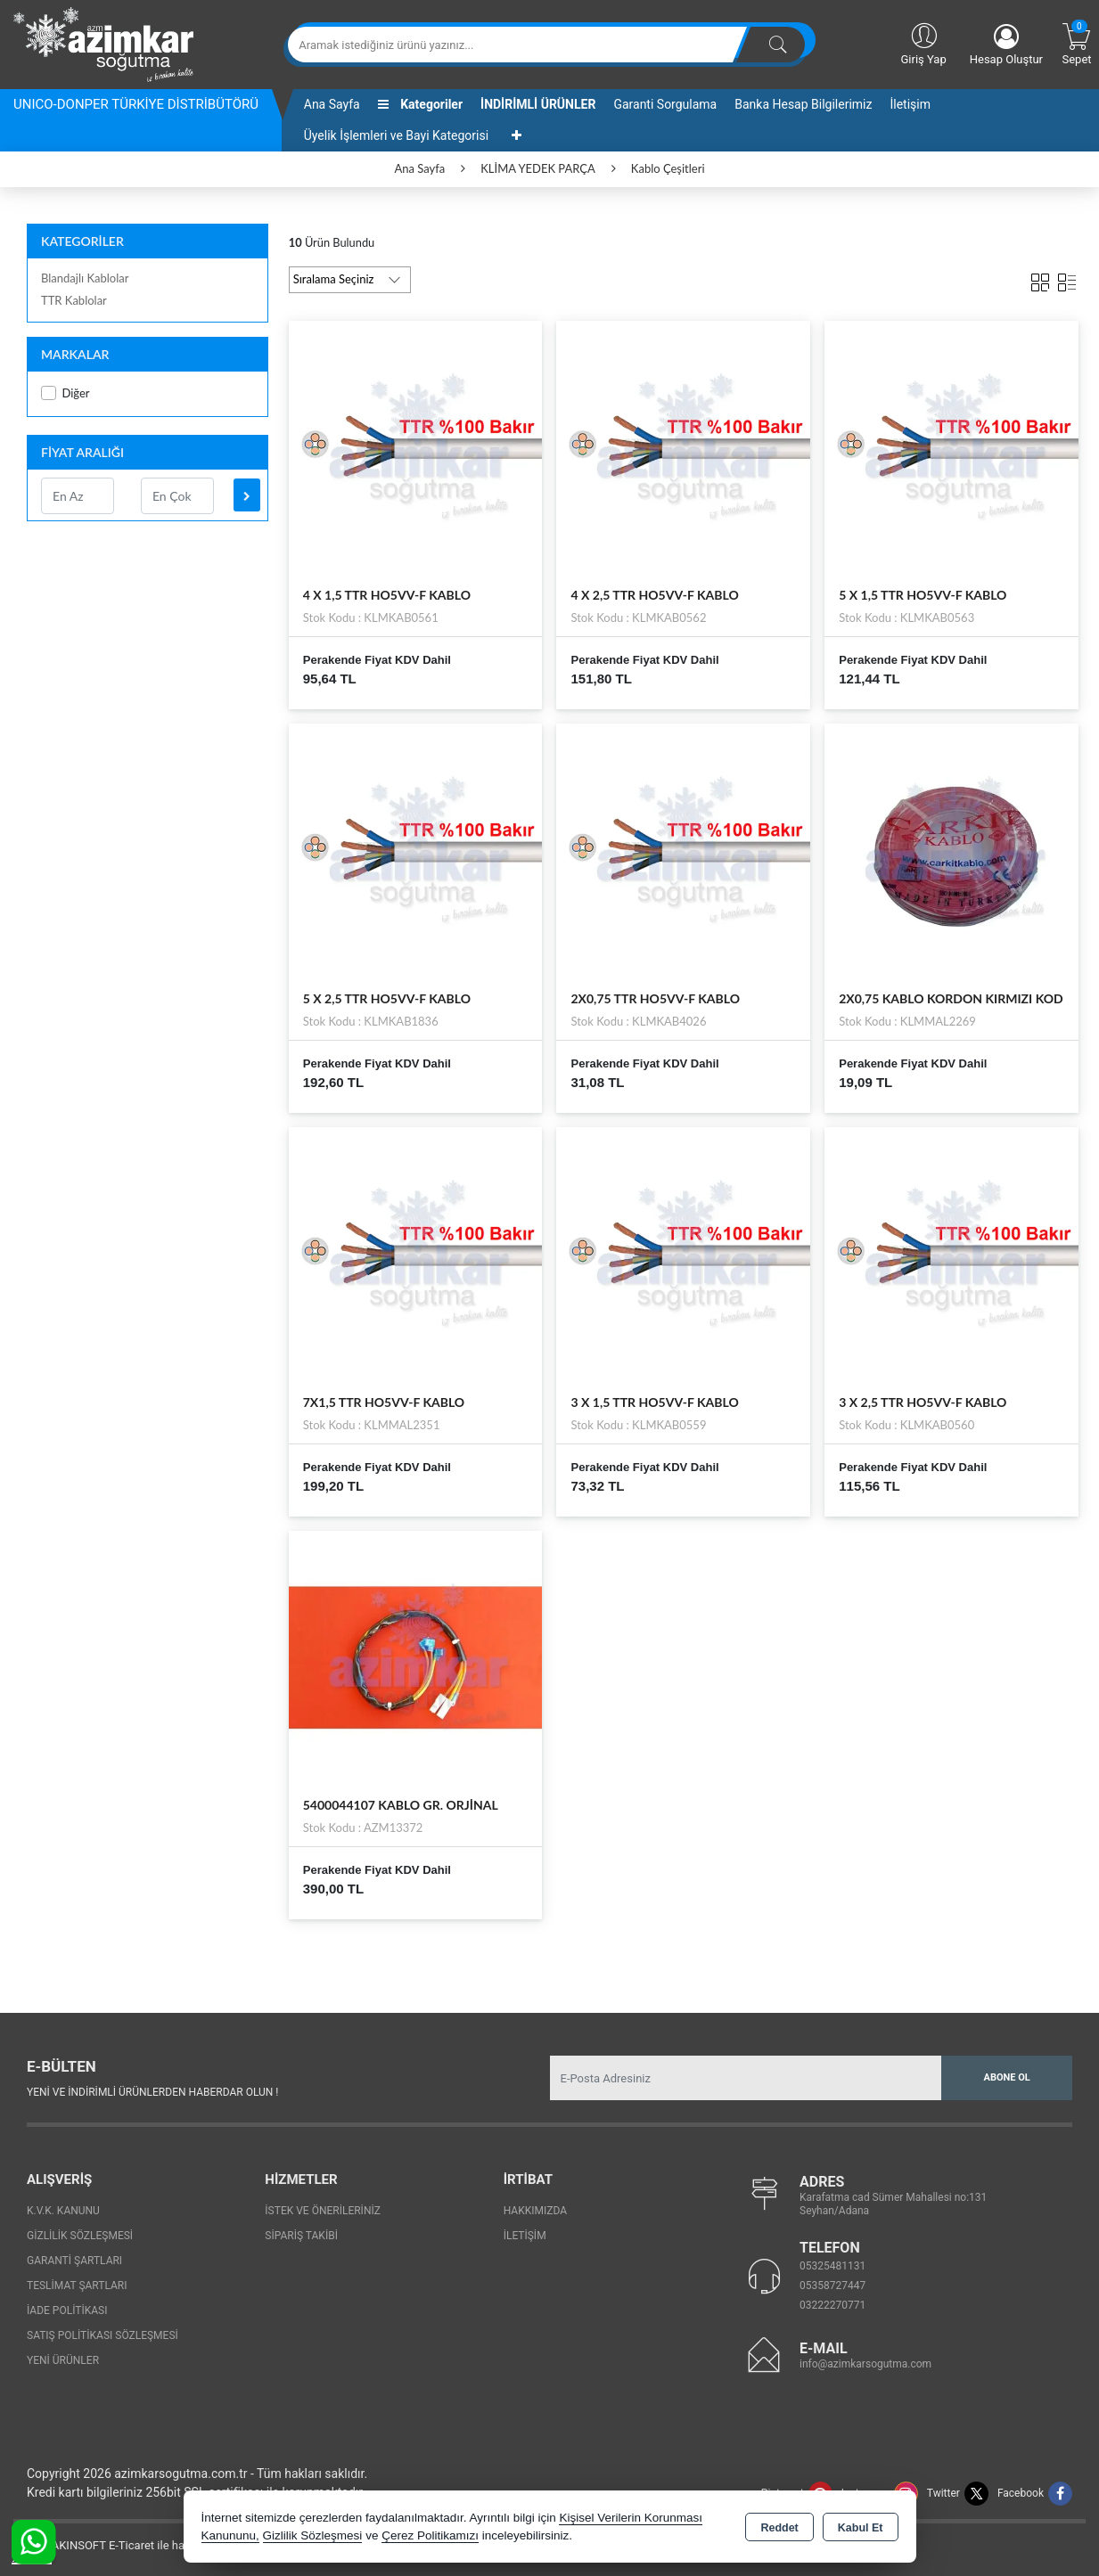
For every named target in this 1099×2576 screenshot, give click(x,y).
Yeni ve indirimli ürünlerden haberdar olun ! (152, 2092)
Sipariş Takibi (301, 2235)
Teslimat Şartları (77, 2285)
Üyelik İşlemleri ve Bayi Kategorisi (396, 135)
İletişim (910, 104)
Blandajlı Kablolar (84, 278)
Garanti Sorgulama (665, 104)
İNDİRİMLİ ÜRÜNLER (537, 104)
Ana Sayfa (332, 104)
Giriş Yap (923, 43)
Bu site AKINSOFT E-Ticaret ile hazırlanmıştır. (128, 2545)
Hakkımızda (535, 2210)
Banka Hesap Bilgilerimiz (803, 104)
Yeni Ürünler (63, 2360)
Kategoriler (420, 104)
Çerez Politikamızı (430, 2535)
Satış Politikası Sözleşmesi (102, 2335)
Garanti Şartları (74, 2260)
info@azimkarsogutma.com (865, 2364)
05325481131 (832, 2266)
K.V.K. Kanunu (63, 2210)
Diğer (65, 393)
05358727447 (832, 2285)
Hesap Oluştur (1006, 45)
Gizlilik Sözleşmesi (80, 2235)
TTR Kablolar (74, 300)
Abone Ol (1007, 2077)
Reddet (779, 2528)
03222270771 (832, 2305)
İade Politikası (67, 2310)
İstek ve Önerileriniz (323, 2210)
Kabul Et (860, 2528)
